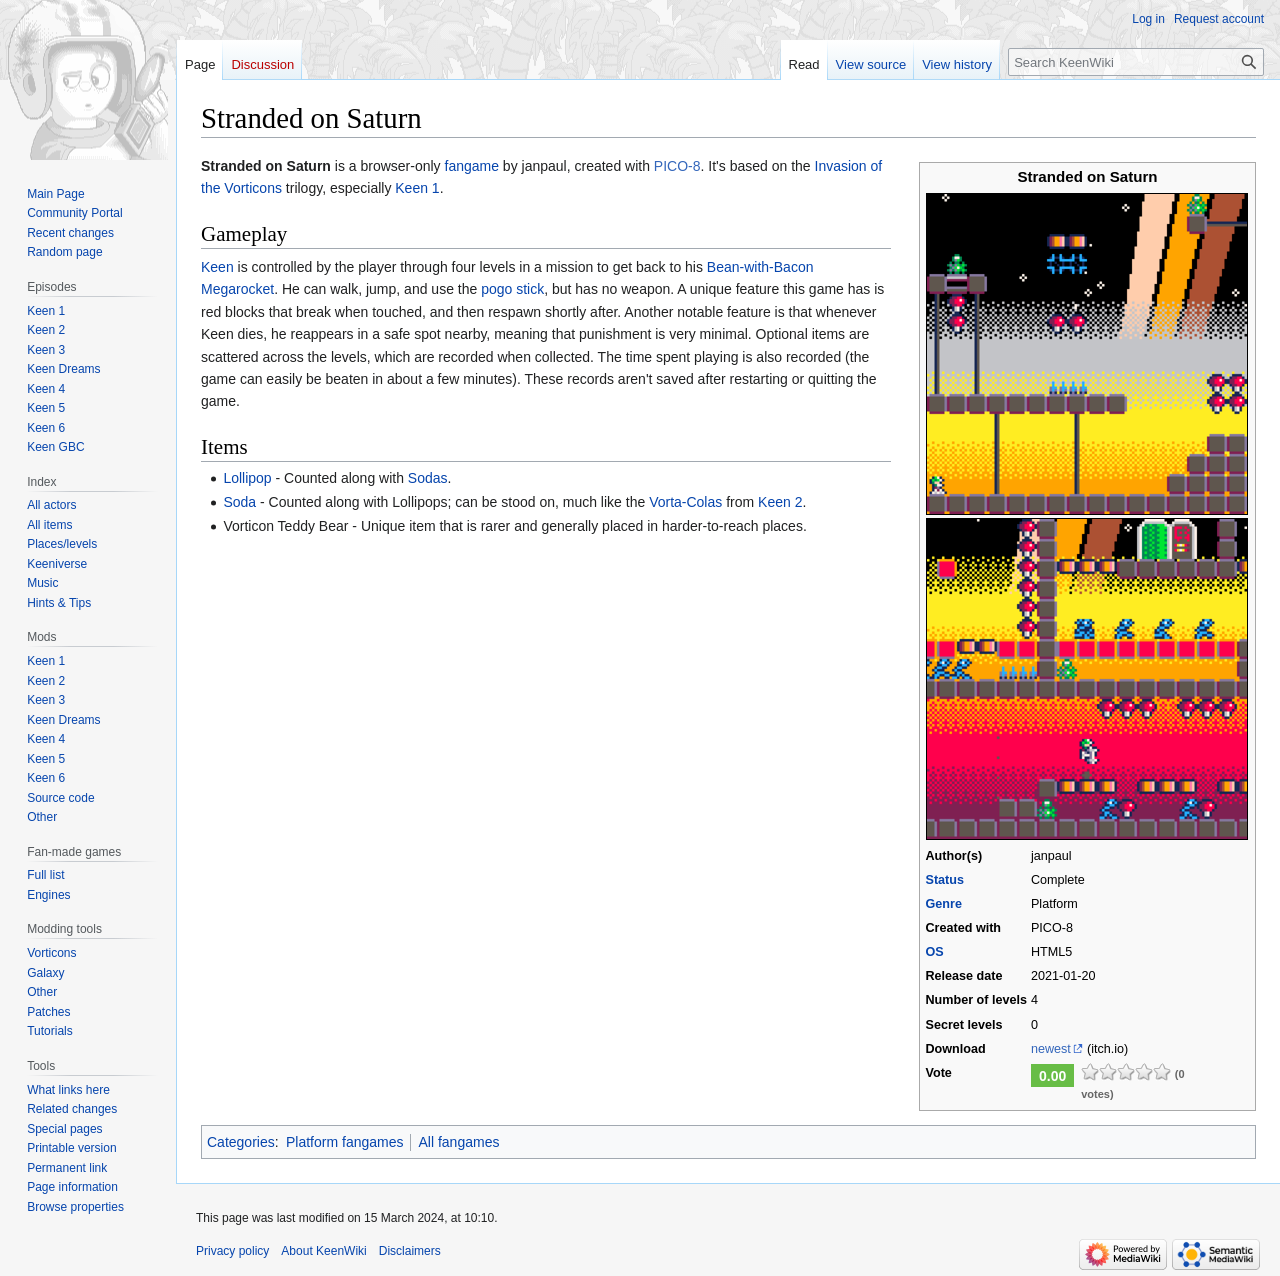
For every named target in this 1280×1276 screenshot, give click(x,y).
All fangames (458, 1142)
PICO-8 (677, 166)
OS (934, 952)
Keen (217, 267)
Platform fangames (345, 1142)
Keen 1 (417, 188)
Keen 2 (780, 502)
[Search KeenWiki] (1136, 62)
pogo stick (512, 289)
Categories (241, 1142)
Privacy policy (232, 1251)
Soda (239, 502)
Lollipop (247, 478)
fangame (472, 166)
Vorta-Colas (685, 502)
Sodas (428, 478)
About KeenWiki (323, 1251)
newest (1051, 1049)
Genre (943, 904)
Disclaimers (410, 1251)
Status (944, 880)
